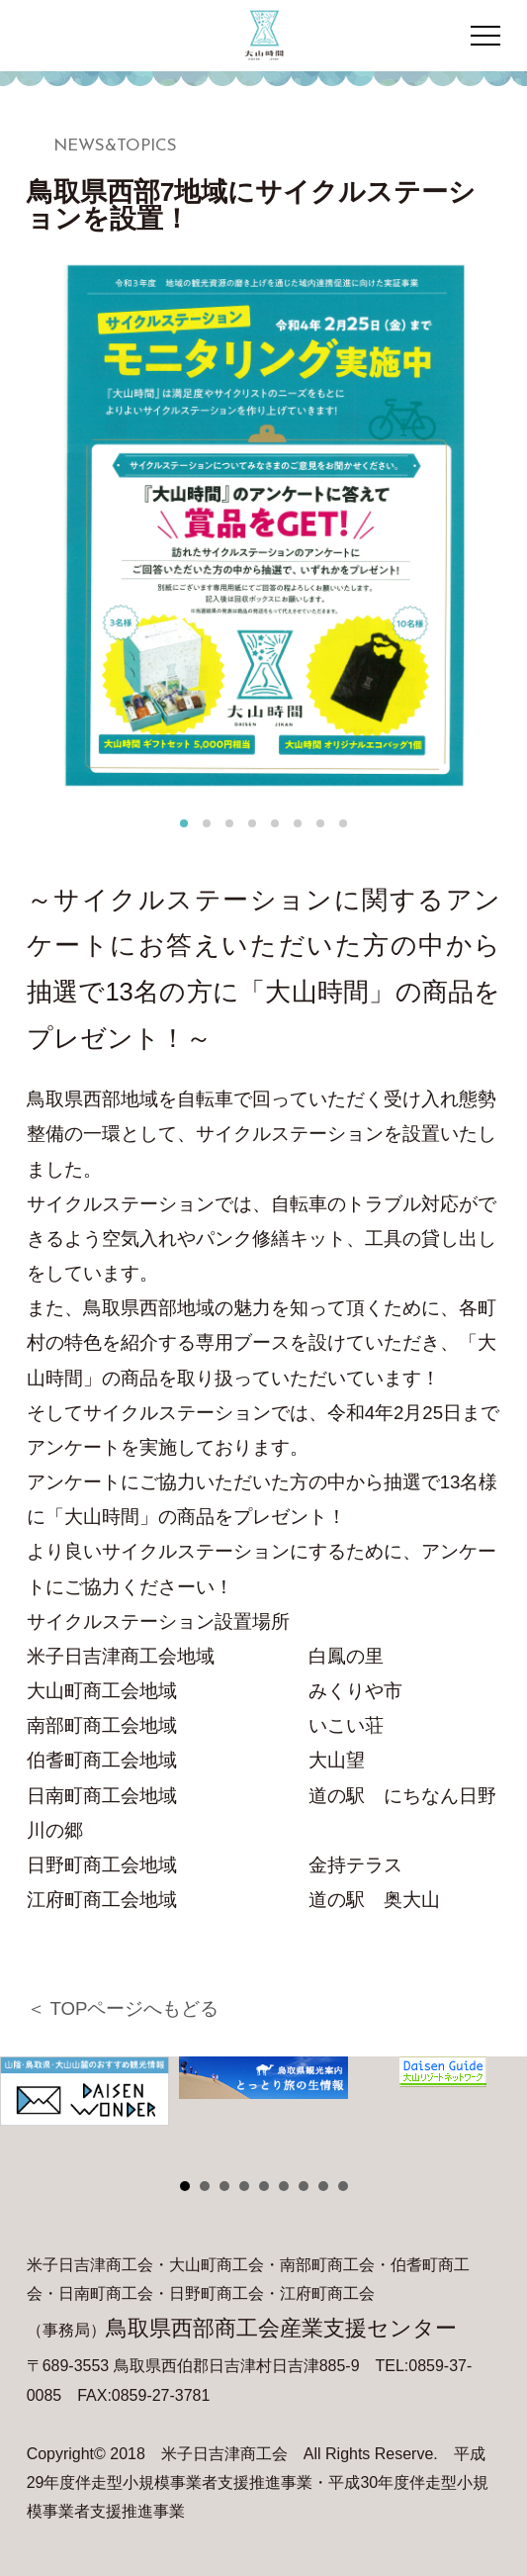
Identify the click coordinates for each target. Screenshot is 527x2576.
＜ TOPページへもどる (123, 2008)
